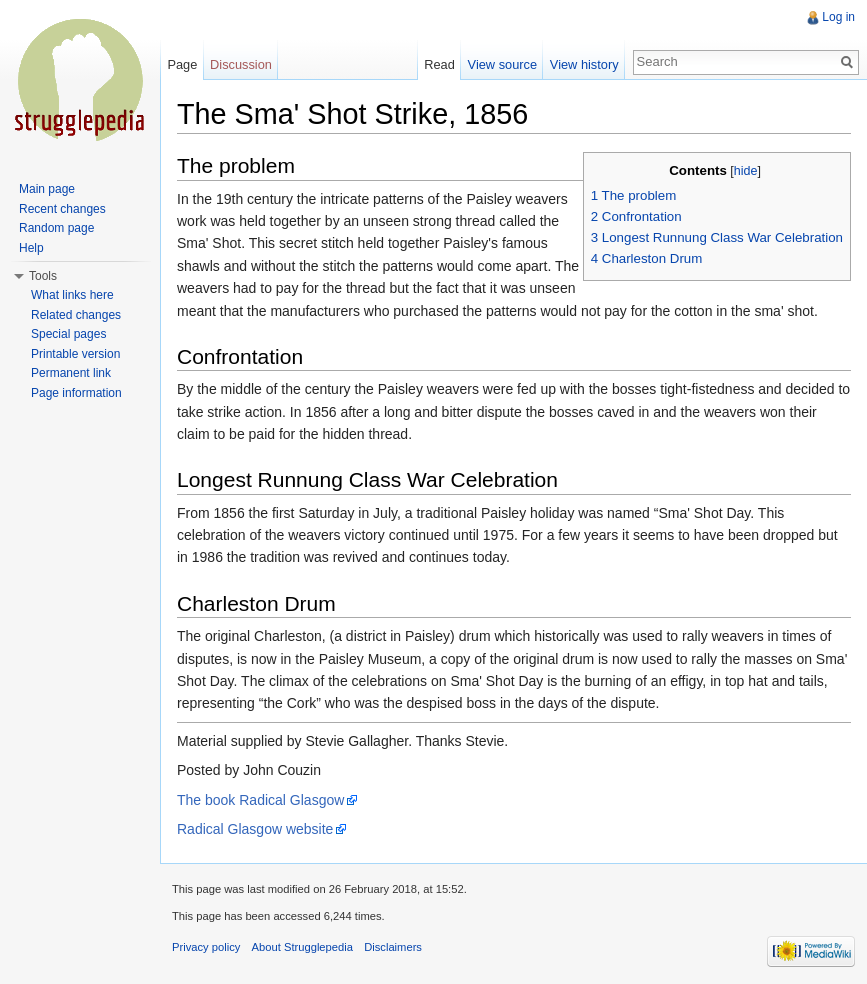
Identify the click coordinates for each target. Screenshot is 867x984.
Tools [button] (43, 276)
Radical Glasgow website (255, 829)
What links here (72, 295)
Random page (56, 228)
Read (439, 64)
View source (502, 64)
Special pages (68, 334)
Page (182, 64)
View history (584, 64)
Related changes (76, 315)
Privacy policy (206, 947)
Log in (838, 17)
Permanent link (71, 373)
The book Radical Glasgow (260, 800)
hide (746, 171)
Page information (76, 393)
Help (31, 248)
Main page (47, 189)
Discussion (241, 64)
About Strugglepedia (302, 947)
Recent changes (62, 209)
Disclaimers (393, 947)
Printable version (75, 354)
